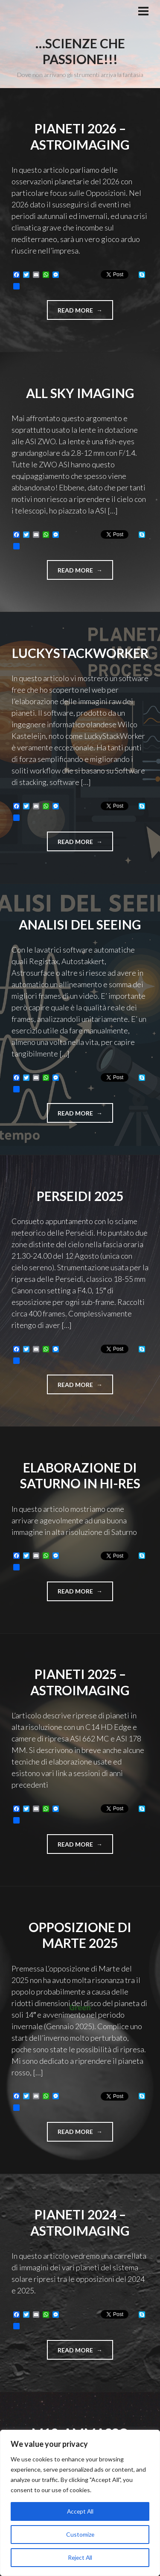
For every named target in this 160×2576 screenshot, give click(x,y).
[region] (80, 2503)
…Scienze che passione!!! (80, 51)
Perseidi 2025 (80, 1196)
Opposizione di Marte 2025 (80, 1935)
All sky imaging (80, 393)
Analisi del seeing (80, 924)
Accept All (80, 2511)
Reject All (80, 2557)
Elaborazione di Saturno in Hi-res (80, 1475)
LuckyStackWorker (80, 653)
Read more (85, 312)
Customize (80, 2534)
